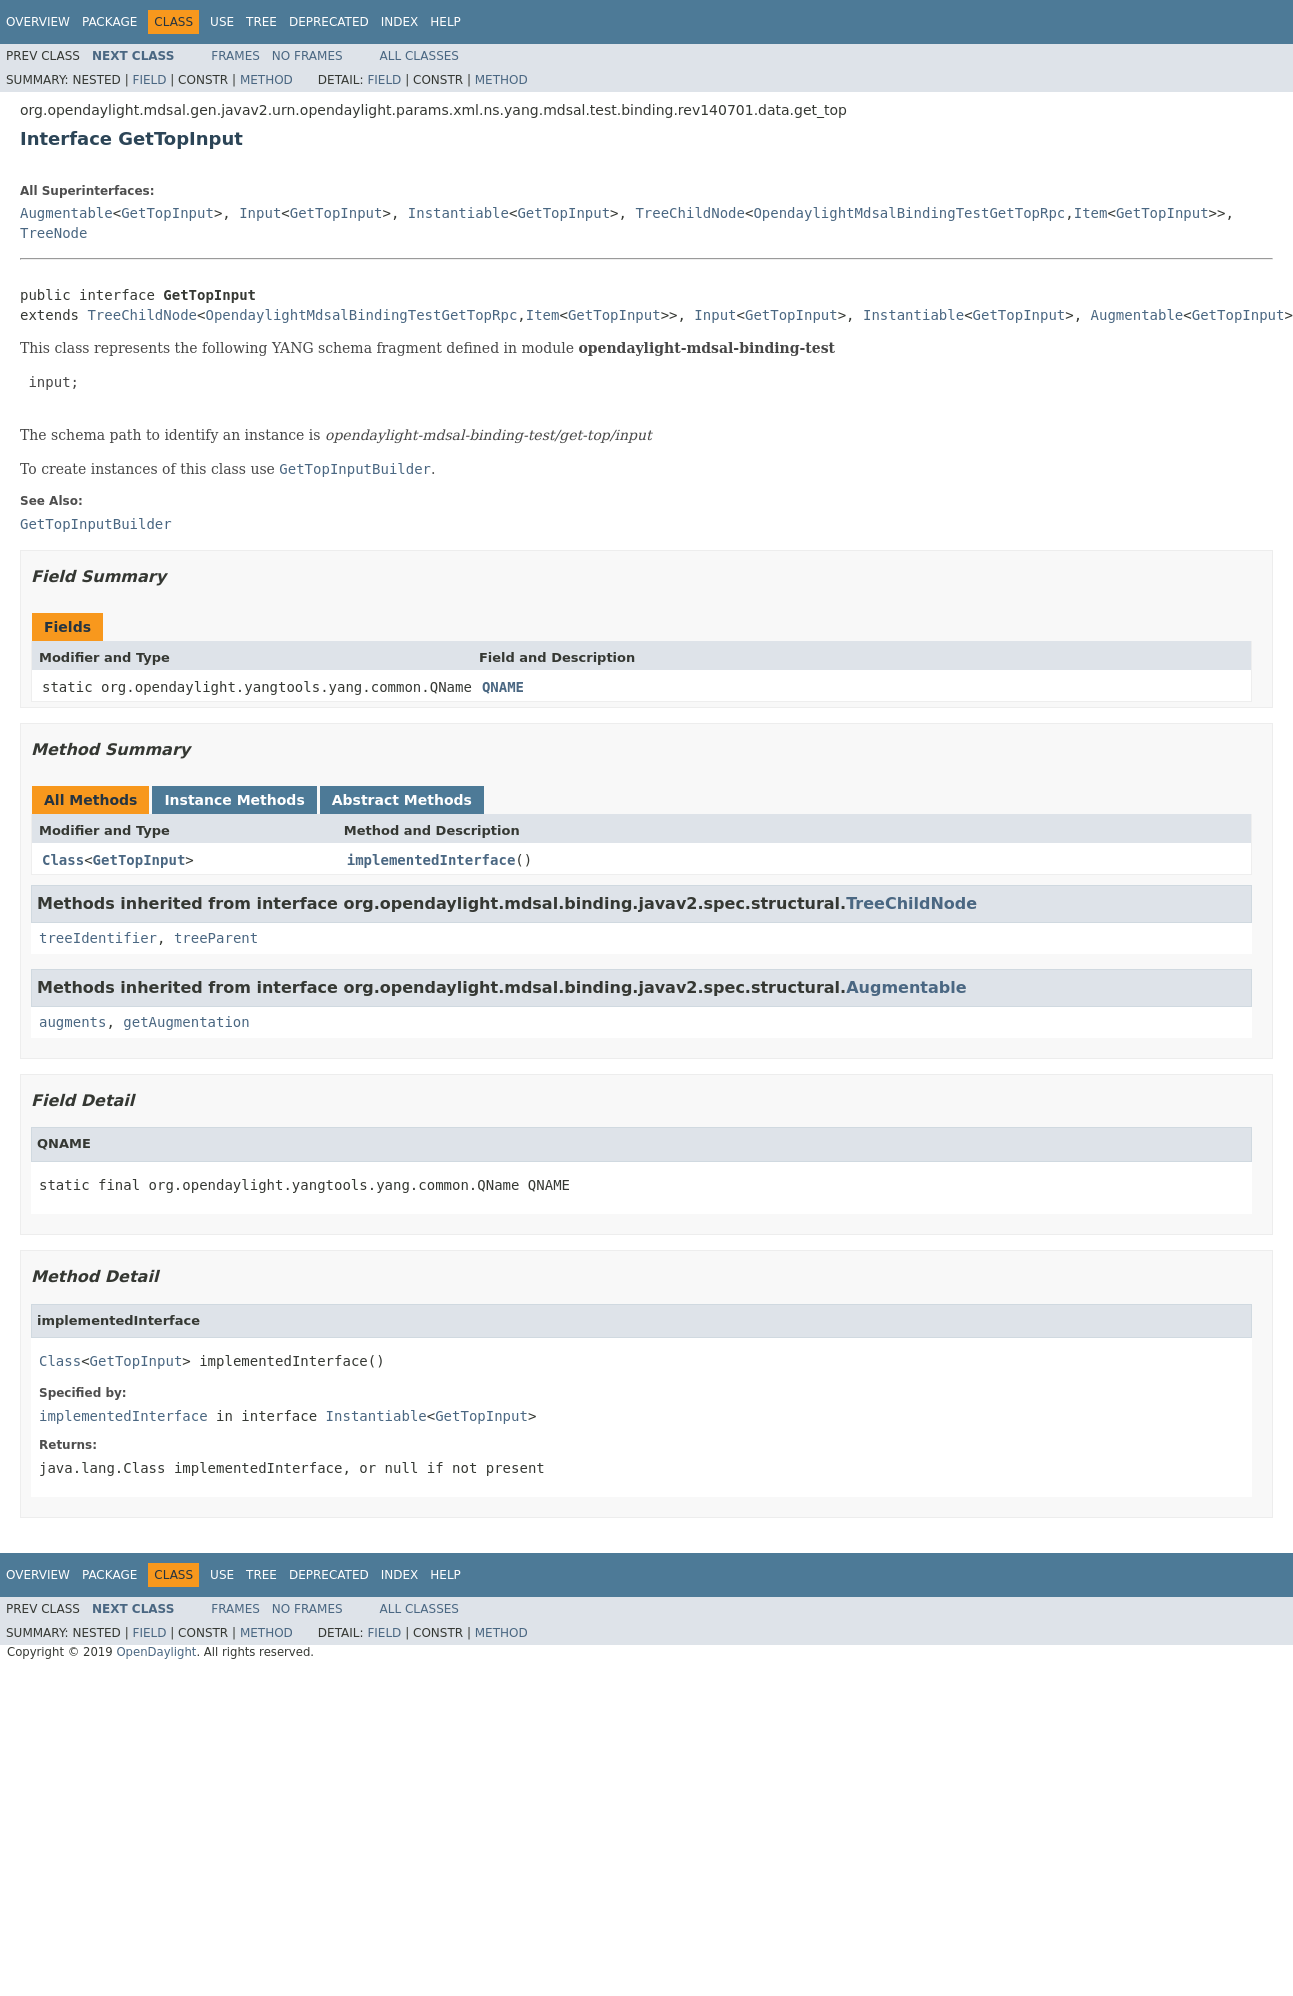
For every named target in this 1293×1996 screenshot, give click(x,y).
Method (266, 80)
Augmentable (66, 213)
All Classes (419, 56)
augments (72, 1022)
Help (445, 22)
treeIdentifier (98, 938)
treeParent (216, 938)
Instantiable (458, 213)
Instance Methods (234, 800)
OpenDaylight (156, 1652)
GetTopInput (167, 213)
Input (260, 213)
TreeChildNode (690, 213)
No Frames (307, 56)
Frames (235, 56)
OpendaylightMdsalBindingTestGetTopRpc (909, 213)
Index (400, 22)
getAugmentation (186, 1022)
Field (149, 80)
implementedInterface (431, 860)
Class (63, 860)
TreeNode (53, 233)
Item (1091, 213)
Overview (38, 22)
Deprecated (329, 22)
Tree (261, 22)
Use (222, 22)
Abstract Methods (402, 800)
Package (109, 22)
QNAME (503, 687)
